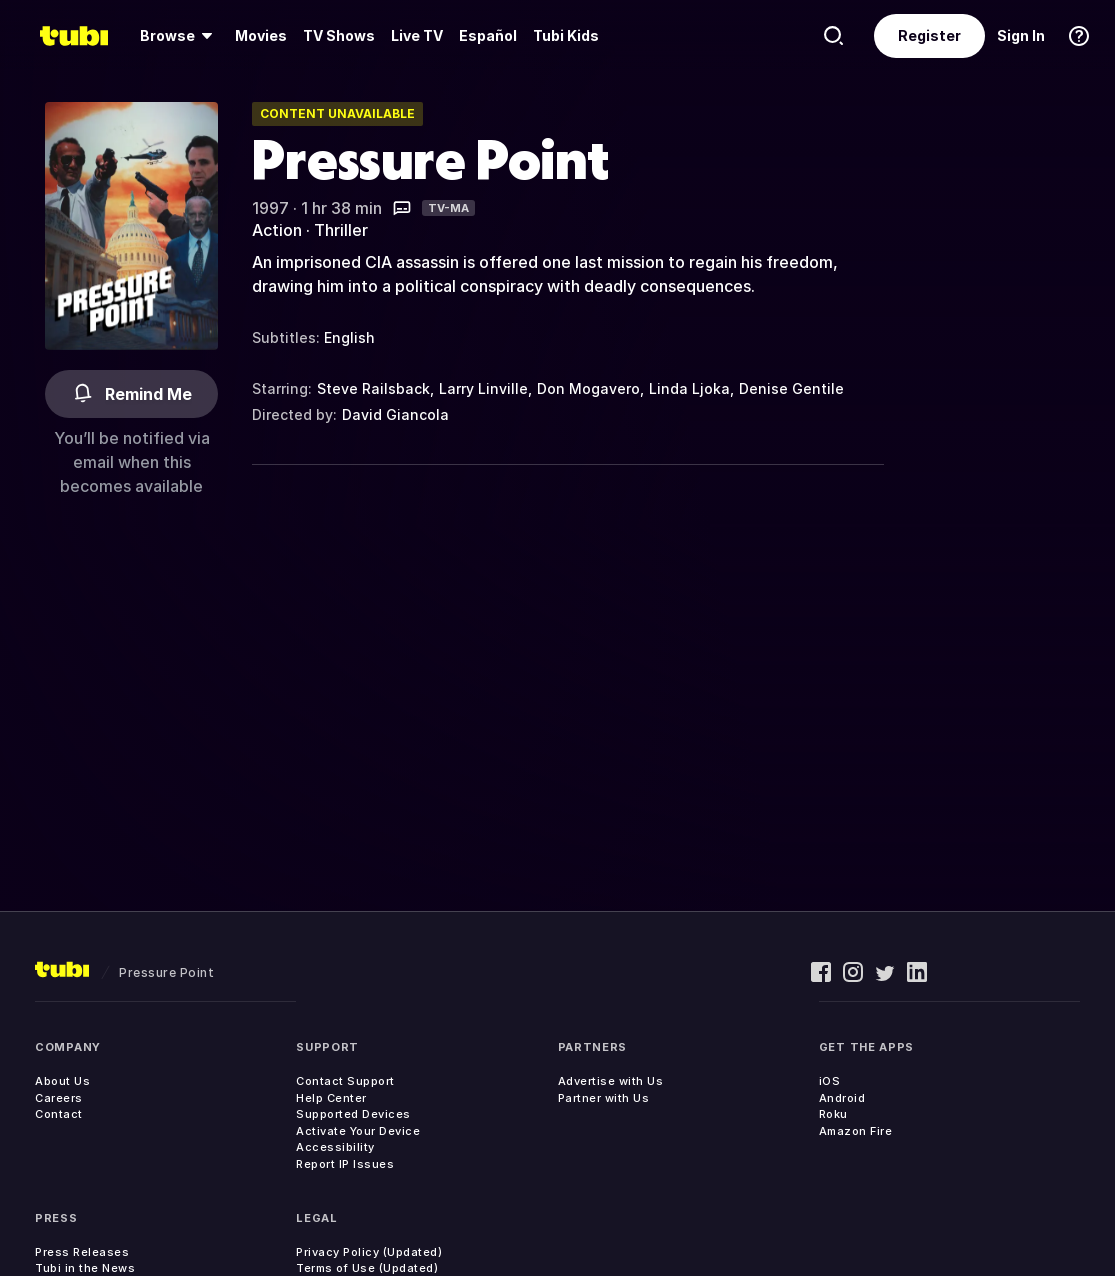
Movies (261, 35)
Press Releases (82, 1252)
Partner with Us (604, 1098)
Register (929, 35)
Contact (59, 1114)
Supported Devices (353, 1114)
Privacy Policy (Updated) (369, 1252)
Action (277, 230)
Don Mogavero (588, 388)
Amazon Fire (856, 1131)
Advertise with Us (611, 1081)
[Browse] (179, 36)
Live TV (417, 35)
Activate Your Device (358, 1131)
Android (842, 1098)
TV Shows (339, 35)
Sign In (1021, 35)
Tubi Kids (566, 35)
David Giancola (395, 414)
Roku (833, 1114)
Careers (59, 1098)
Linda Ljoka (689, 388)
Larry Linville (483, 388)
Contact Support (345, 1081)
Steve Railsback (373, 388)
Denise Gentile (791, 388)
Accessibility (335, 1147)
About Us (62, 1081)
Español (488, 35)
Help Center (331, 1098)
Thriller (341, 230)
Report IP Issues (345, 1164)
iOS (830, 1081)
